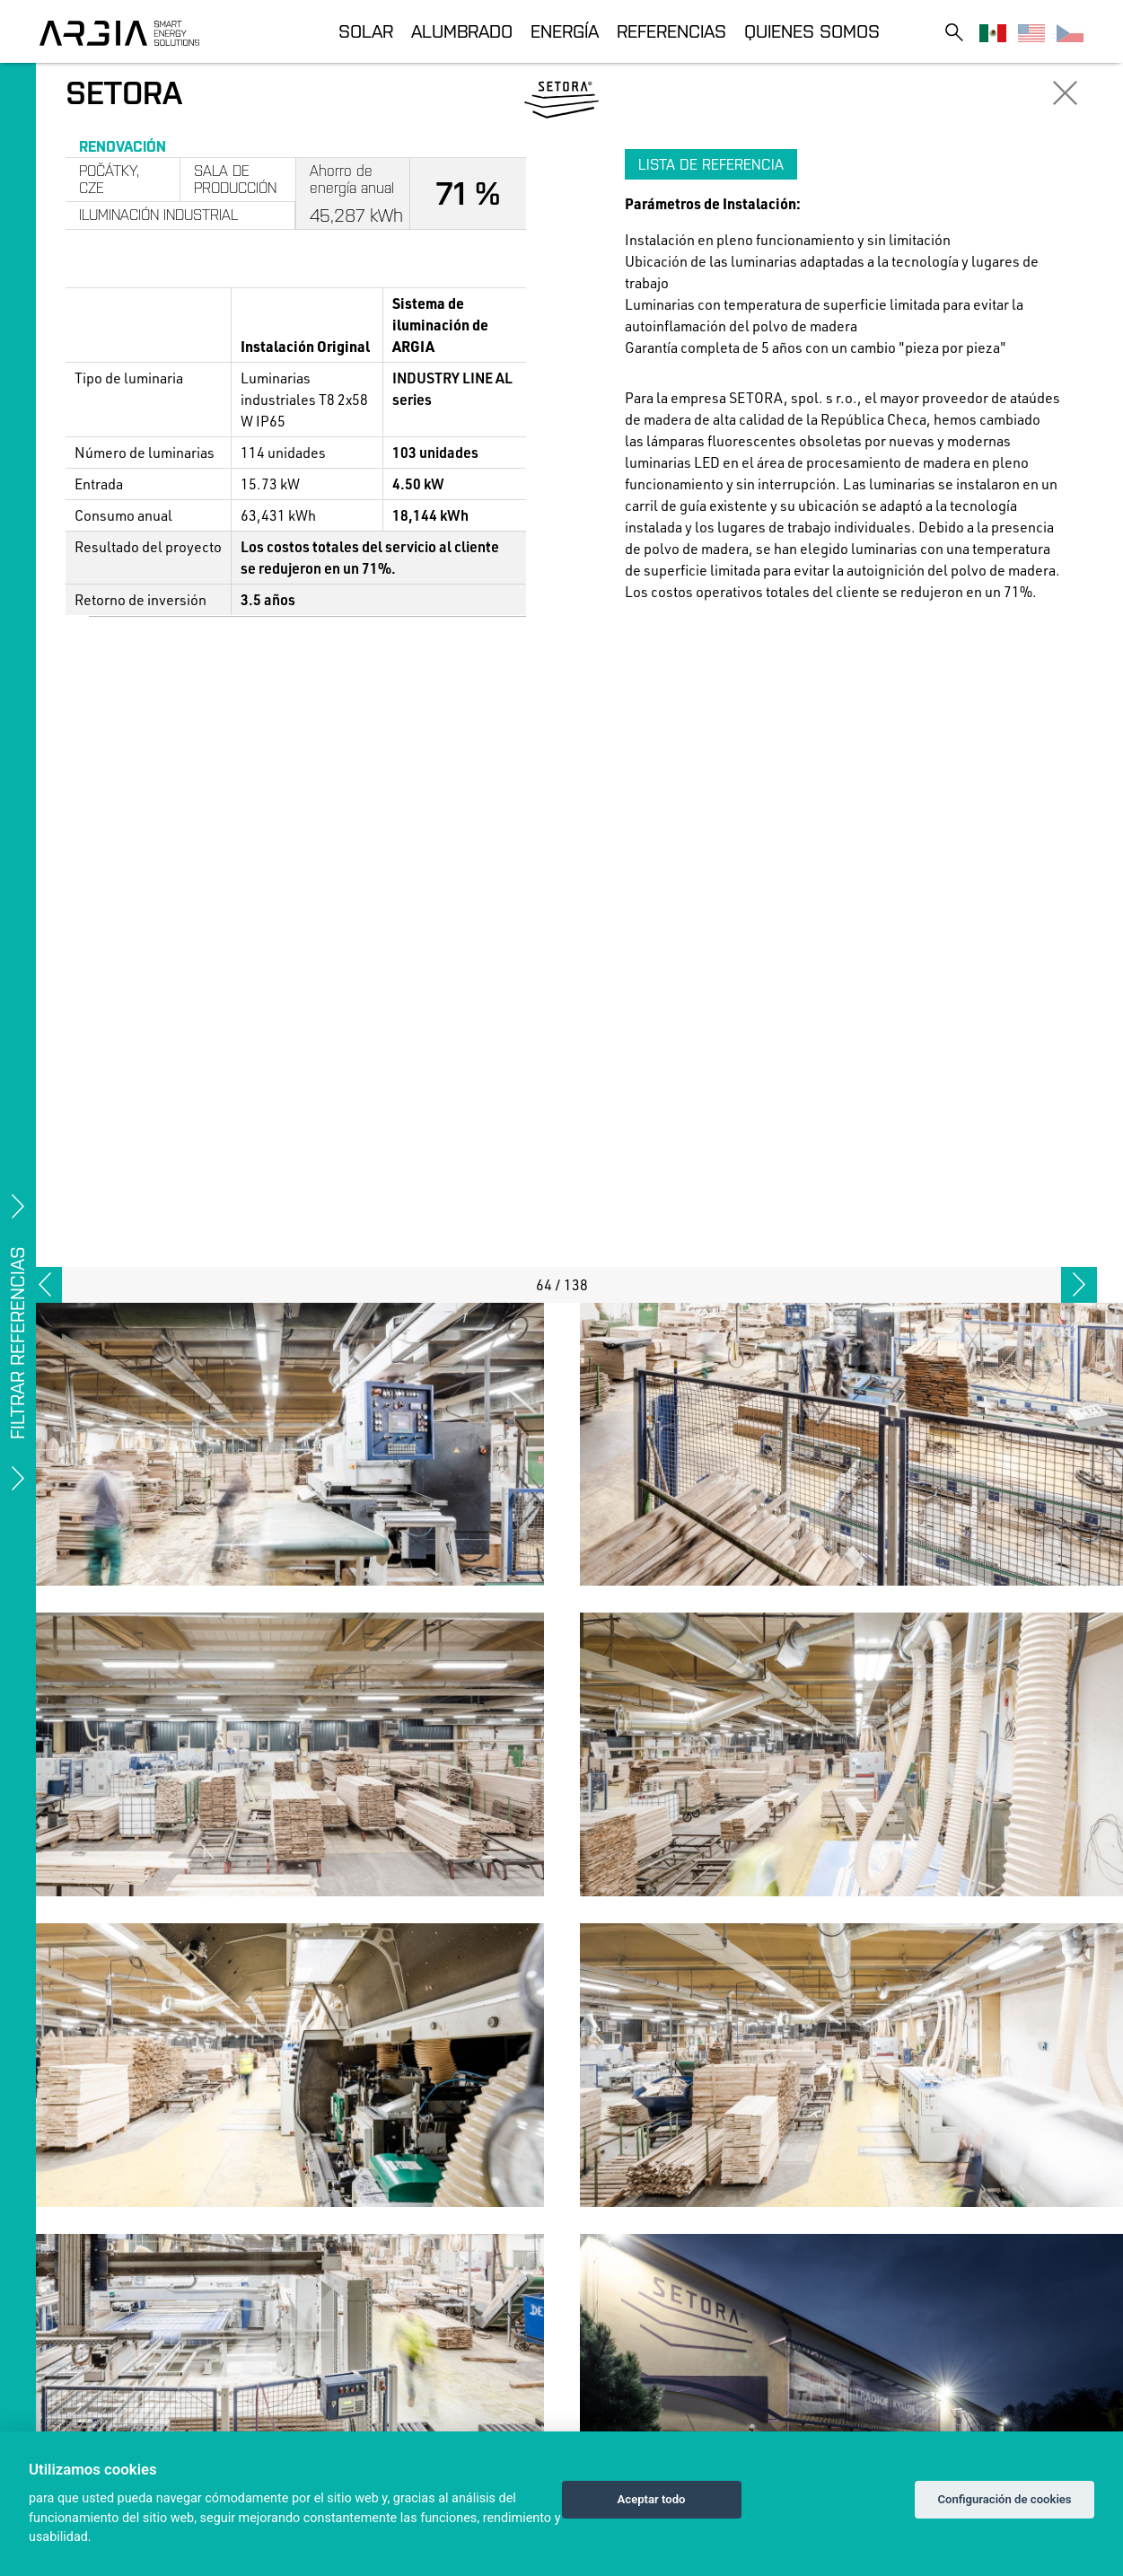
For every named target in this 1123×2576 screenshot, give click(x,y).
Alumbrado (462, 31)
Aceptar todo (652, 2499)
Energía (565, 31)
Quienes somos (812, 31)
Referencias (671, 31)
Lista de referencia (711, 164)
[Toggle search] (954, 32)
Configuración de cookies (1004, 2499)
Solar (365, 31)
